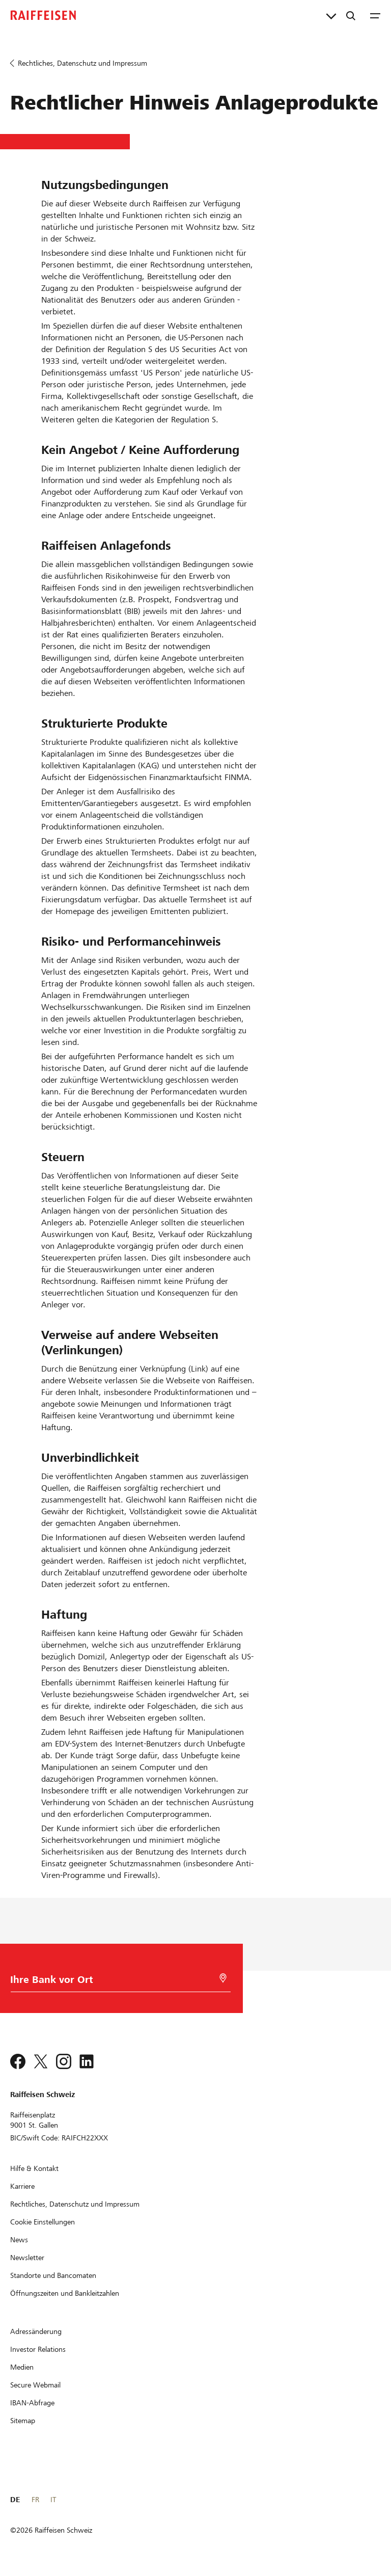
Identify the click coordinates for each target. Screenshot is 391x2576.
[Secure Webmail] (35, 2385)
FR (35, 2500)
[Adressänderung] (36, 2331)
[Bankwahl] (118, 1982)
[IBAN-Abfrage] (32, 2403)
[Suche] (351, 15)
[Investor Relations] (38, 2349)
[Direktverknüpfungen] (331, 15)
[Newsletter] (27, 2257)
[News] (19, 2240)
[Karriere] (22, 2186)
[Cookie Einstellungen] (42, 2222)
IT (53, 2500)
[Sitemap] (22, 2421)
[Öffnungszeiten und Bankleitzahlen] (64, 2293)
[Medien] (22, 2367)
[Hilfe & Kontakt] (34, 2168)
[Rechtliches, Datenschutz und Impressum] (74, 2204)
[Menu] (375, 15)
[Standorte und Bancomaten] (53, 2275)
